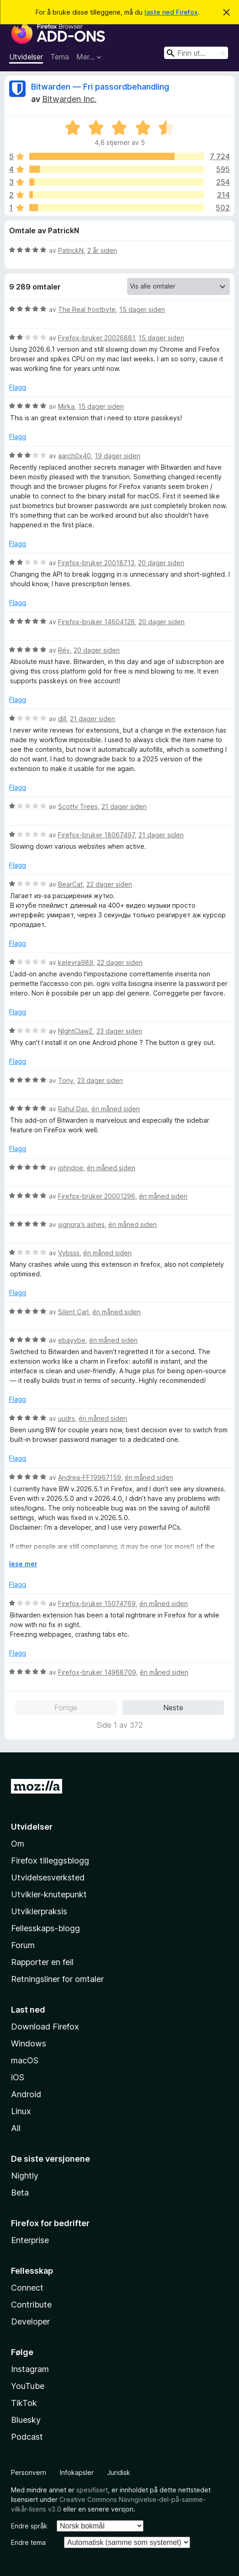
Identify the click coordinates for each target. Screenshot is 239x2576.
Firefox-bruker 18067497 (96, 835)
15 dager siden (142, 309)
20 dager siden (161, 563)
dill (62, 719)
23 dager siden (119, 1031)
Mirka (66, 406)
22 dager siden (109, 884)
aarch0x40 (74, 456)
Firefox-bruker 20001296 (96, 1196)
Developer (30, 2321)
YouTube (27, 2386)
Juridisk (118, 2472)
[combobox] (196, 53)
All (16, 2128)
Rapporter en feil (42, 1962)
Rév (64, 650)
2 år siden (102, 250)
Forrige (65, 1707)
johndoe (70, 1168)
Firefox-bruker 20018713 (96, 563)
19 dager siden (117, 456)
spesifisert (92, 2490)
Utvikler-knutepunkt (49, 1894)
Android (26, 2094)
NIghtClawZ (75, 1031)
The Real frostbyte (87, 309)
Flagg (17, 387)
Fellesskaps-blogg (45, 1928)
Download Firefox (45, 2026)
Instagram (30, 2369)
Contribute (31, 2304)
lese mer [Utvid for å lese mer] (23, 1564)
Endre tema (28, 2542)
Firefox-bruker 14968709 (97, 1672)
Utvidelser (26, 56)
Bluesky (26, 2420)
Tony (66, 1080)
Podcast (27, 2437)
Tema (59, 56)
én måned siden (115, 1109)
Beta (20, 2192)
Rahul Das (73, 1109)
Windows (28, 2043)
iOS (17, 2077)
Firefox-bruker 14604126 (96, 622)
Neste (173, 1707)
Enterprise (30, 2240)
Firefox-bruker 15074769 (97, 1603)
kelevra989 (75, 962)
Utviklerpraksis (39, 1911)
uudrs (66, 1418)
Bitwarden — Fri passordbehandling (100, 86)
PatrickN (71, 250)
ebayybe (71, 1340)
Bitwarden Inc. (69, 99)
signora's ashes (81, 1224)
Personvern (28, 2472)
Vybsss (69, 1253)
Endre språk (29, 2526)
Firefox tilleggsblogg (50, 1860)
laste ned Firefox (171, 12)
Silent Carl (73, 1312)
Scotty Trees (78, 806)
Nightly (24, 2175)
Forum (23, 1945)
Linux (21, 2111)
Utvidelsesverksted (48, 1877)
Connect (27, 2287)
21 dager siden (92, 719)
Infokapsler (77, 2472)
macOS (24, 2060)
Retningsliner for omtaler (57, 1979)
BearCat (70, 884)
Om (17, 1843)
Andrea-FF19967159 (89, 1477)
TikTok (24, 2403)
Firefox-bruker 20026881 (96, 338)
